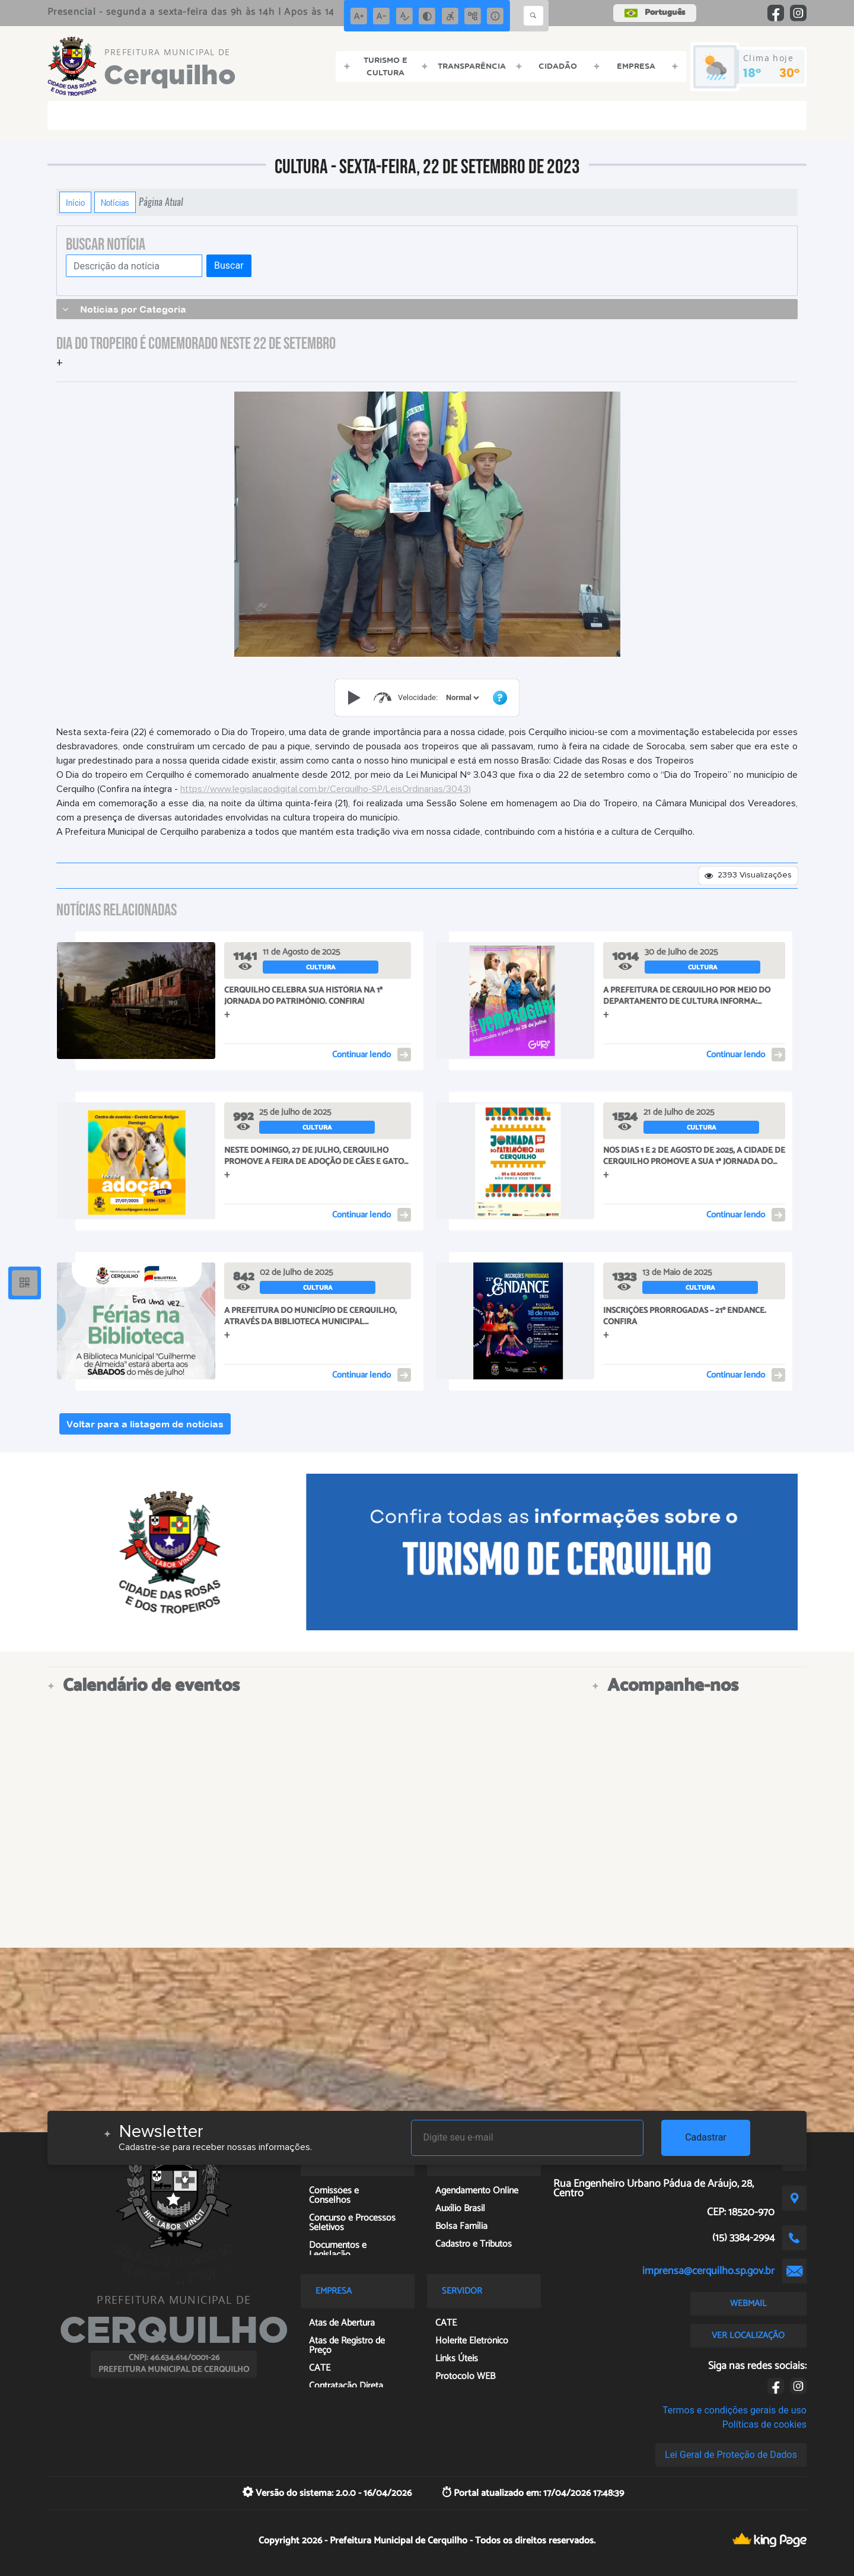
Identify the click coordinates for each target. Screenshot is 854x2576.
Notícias (115, 202)
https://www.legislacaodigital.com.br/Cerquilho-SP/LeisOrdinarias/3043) (325, 789)
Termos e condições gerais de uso (734, 2410)
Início (75, 202)
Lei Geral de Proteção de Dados (731, 2454)
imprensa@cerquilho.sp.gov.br (708, 2271)
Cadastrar (705, 2137)
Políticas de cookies (764, 2424)
